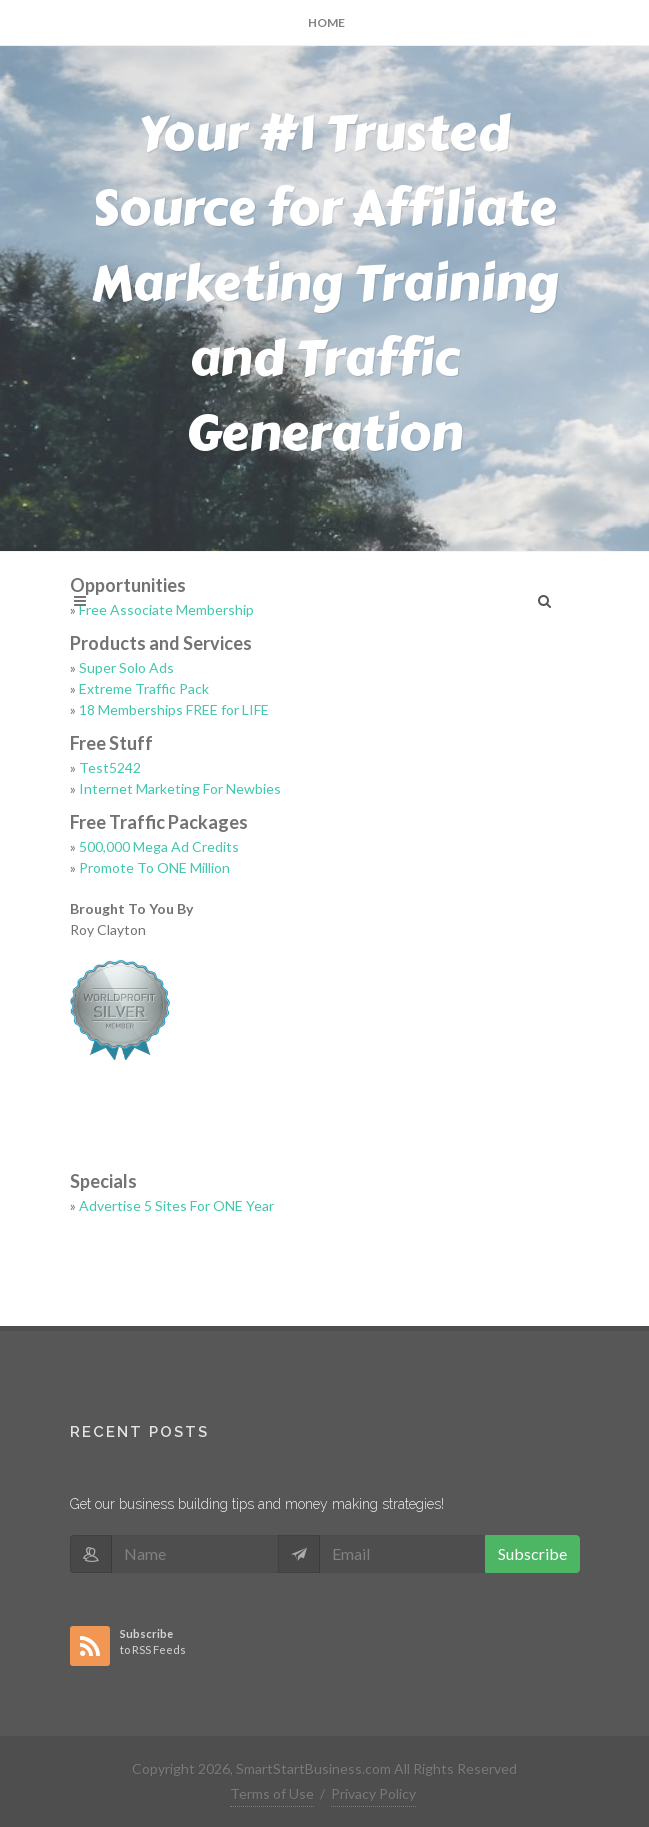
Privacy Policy (373, 1793)
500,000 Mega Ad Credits (159, 846)
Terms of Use (272, 1793)
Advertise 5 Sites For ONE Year (176, 1205)
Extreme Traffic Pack (144, 688)
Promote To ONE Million (154, 867)
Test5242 (110, 767)
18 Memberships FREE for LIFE (174, 709)
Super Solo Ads (126, 667)
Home (326, 22)
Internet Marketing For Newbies (180, 788)
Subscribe (532, 1553)
